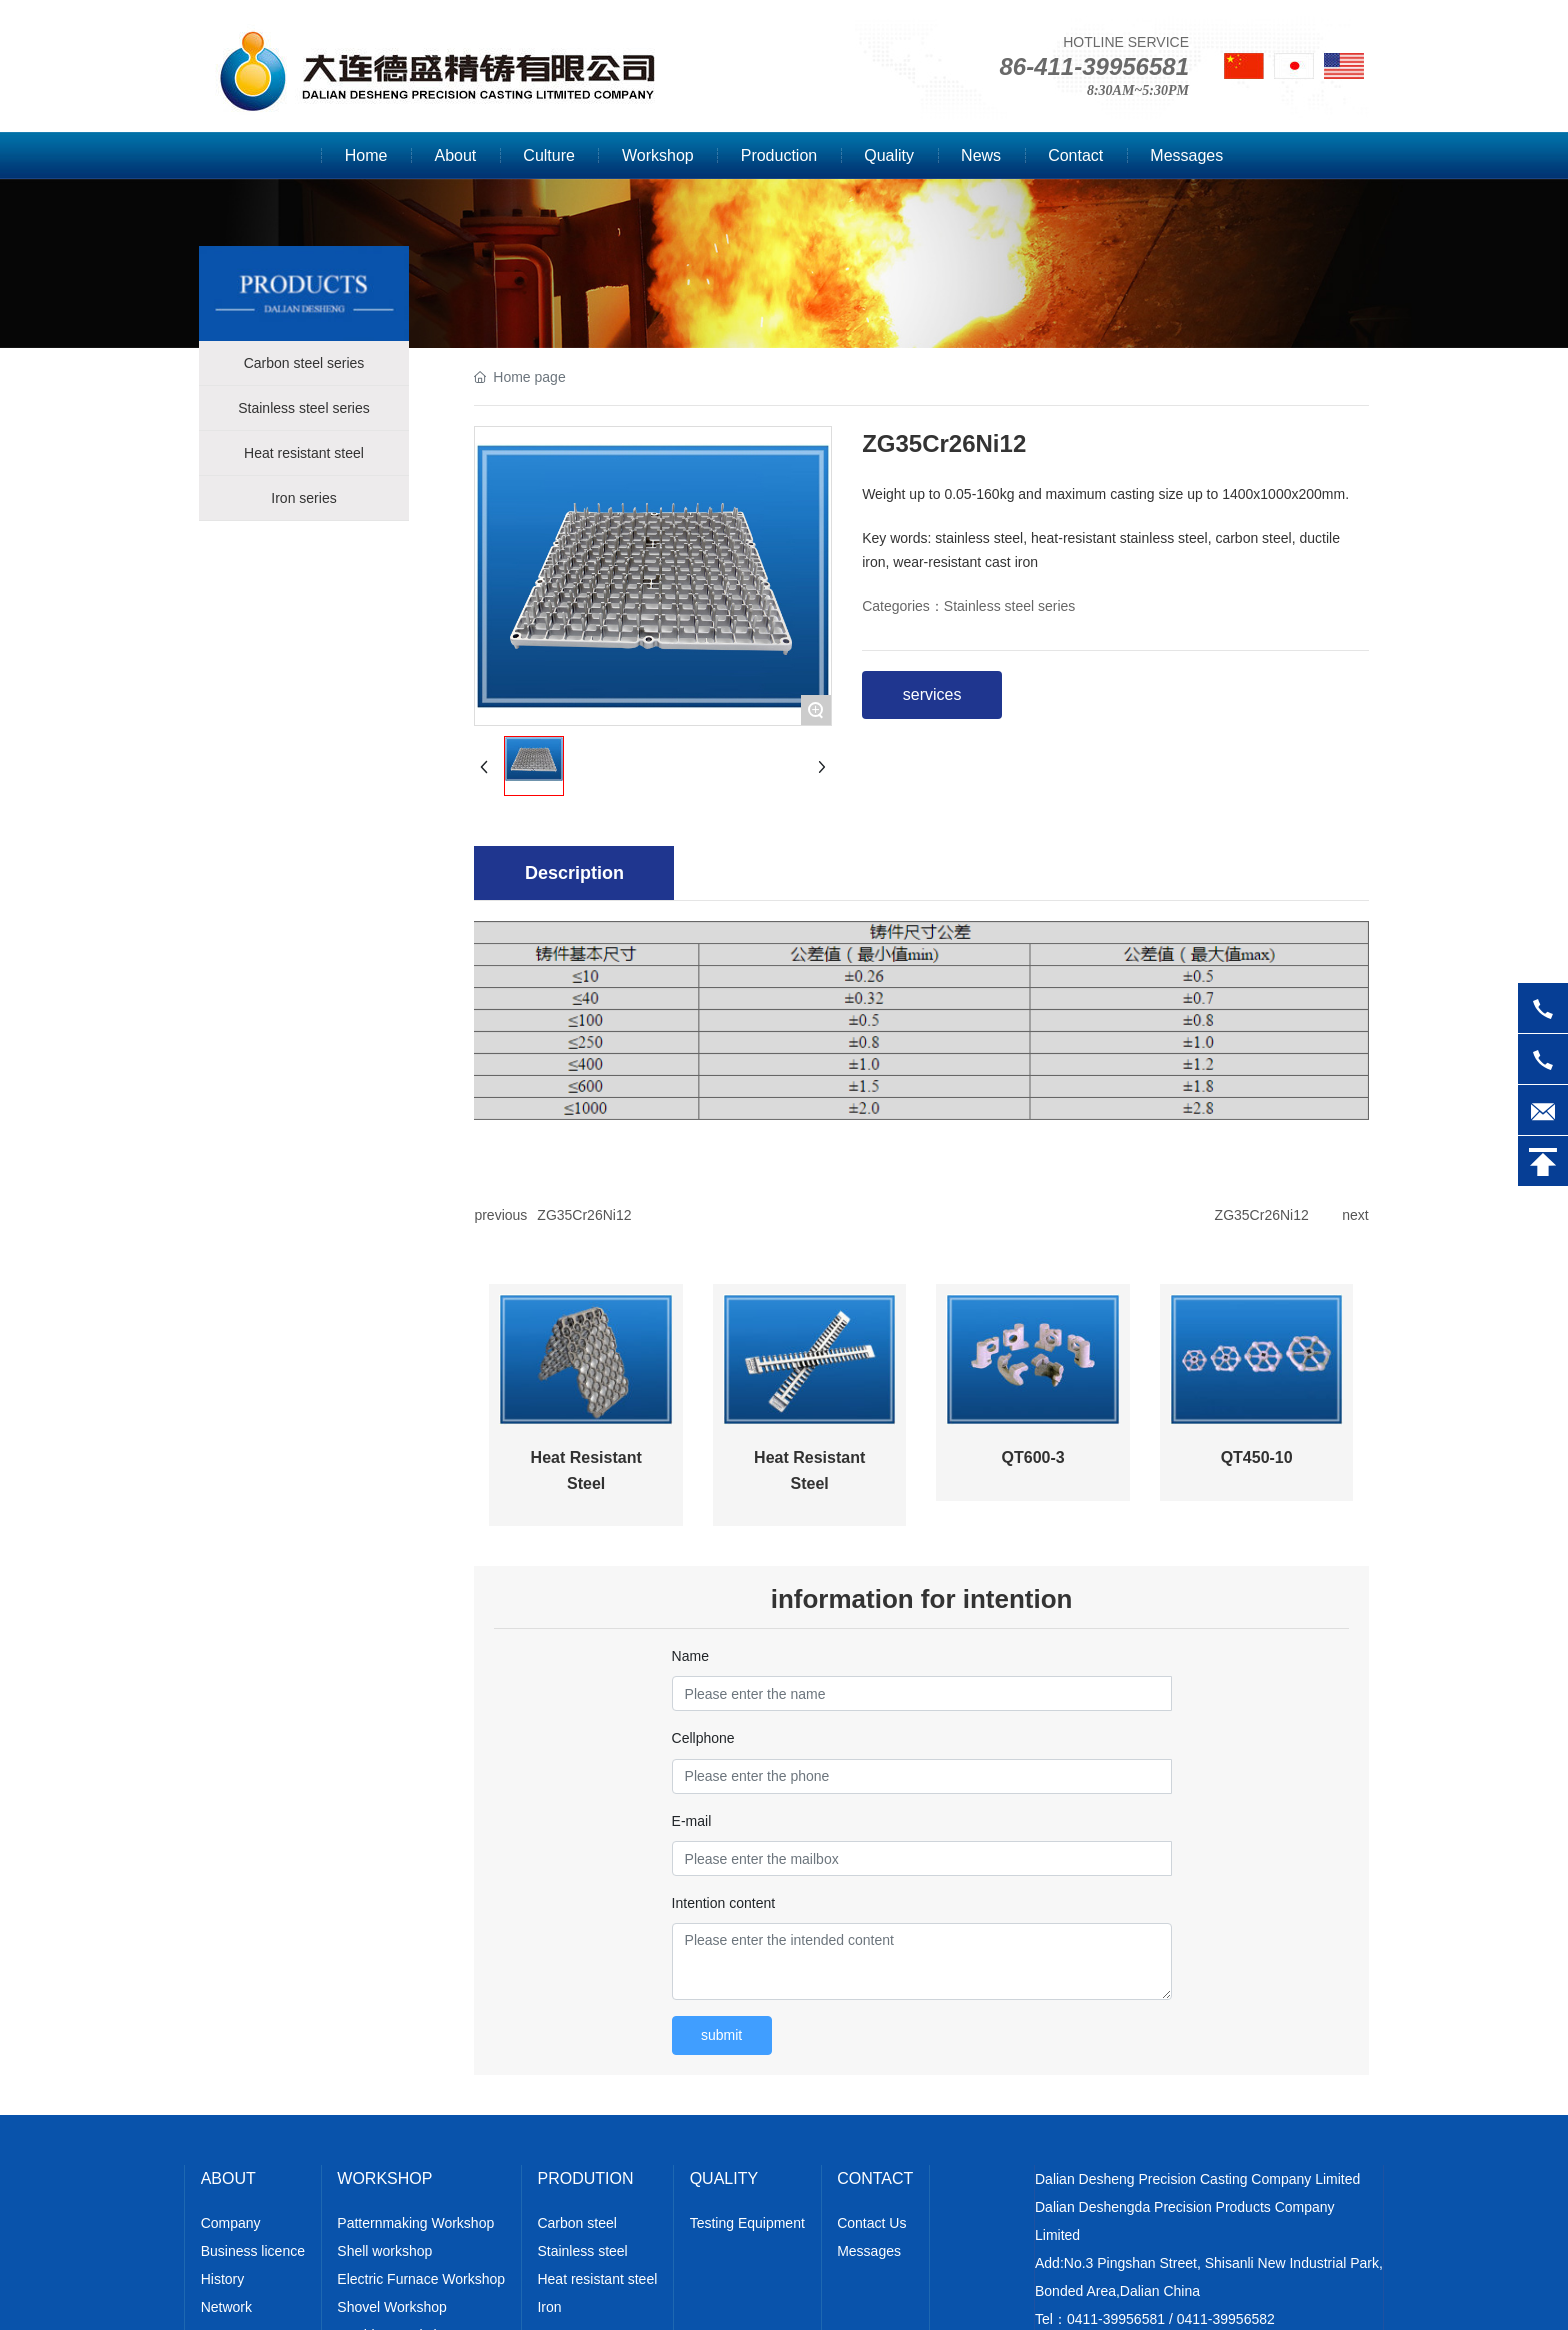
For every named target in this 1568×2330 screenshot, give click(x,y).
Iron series (303, 498)
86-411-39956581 (1094, 66)
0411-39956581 (1116, 2319)
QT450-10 (1257, 1457)
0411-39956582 (1226, 2319)
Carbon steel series (304, 363)
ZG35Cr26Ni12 (584, 1215)
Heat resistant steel (304, 453)
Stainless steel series (304, 408)
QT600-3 (1033, 1457)
